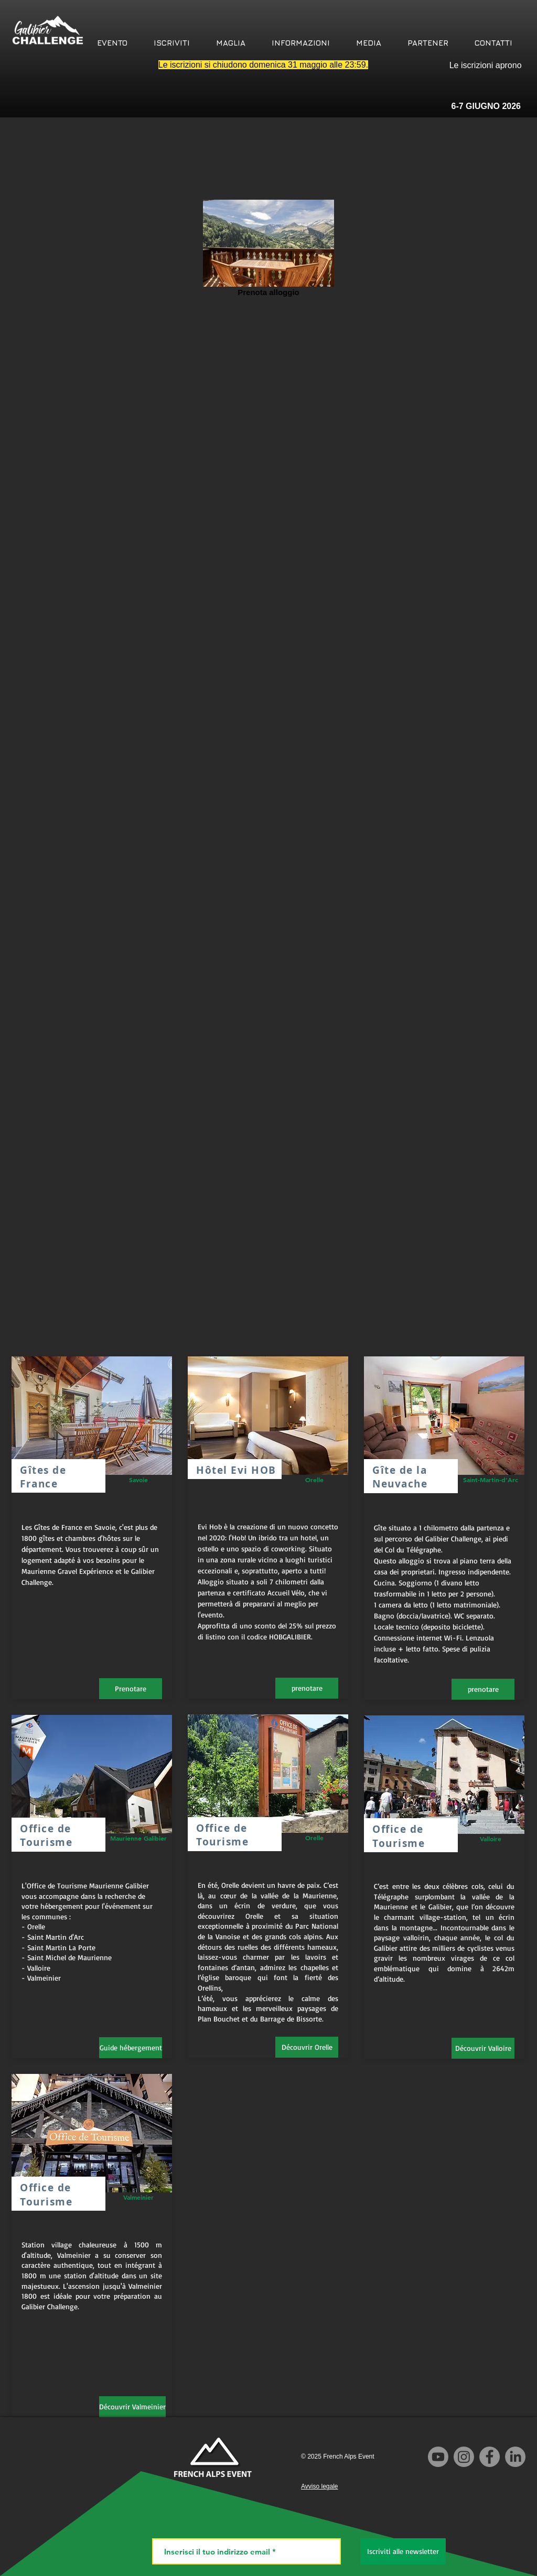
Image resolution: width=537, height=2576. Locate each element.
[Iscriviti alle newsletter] (403, 2551)
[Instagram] (464, 2457)
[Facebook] (489, 2457)
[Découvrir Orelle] (306, 2047)
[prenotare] (306, 1688)
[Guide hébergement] (130, 2047)
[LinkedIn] (515, 2457)
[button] (112, 43)
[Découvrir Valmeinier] (132, 2406)
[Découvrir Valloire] (483, 2048)
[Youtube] (438, 2457)
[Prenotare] (130, 1688)
